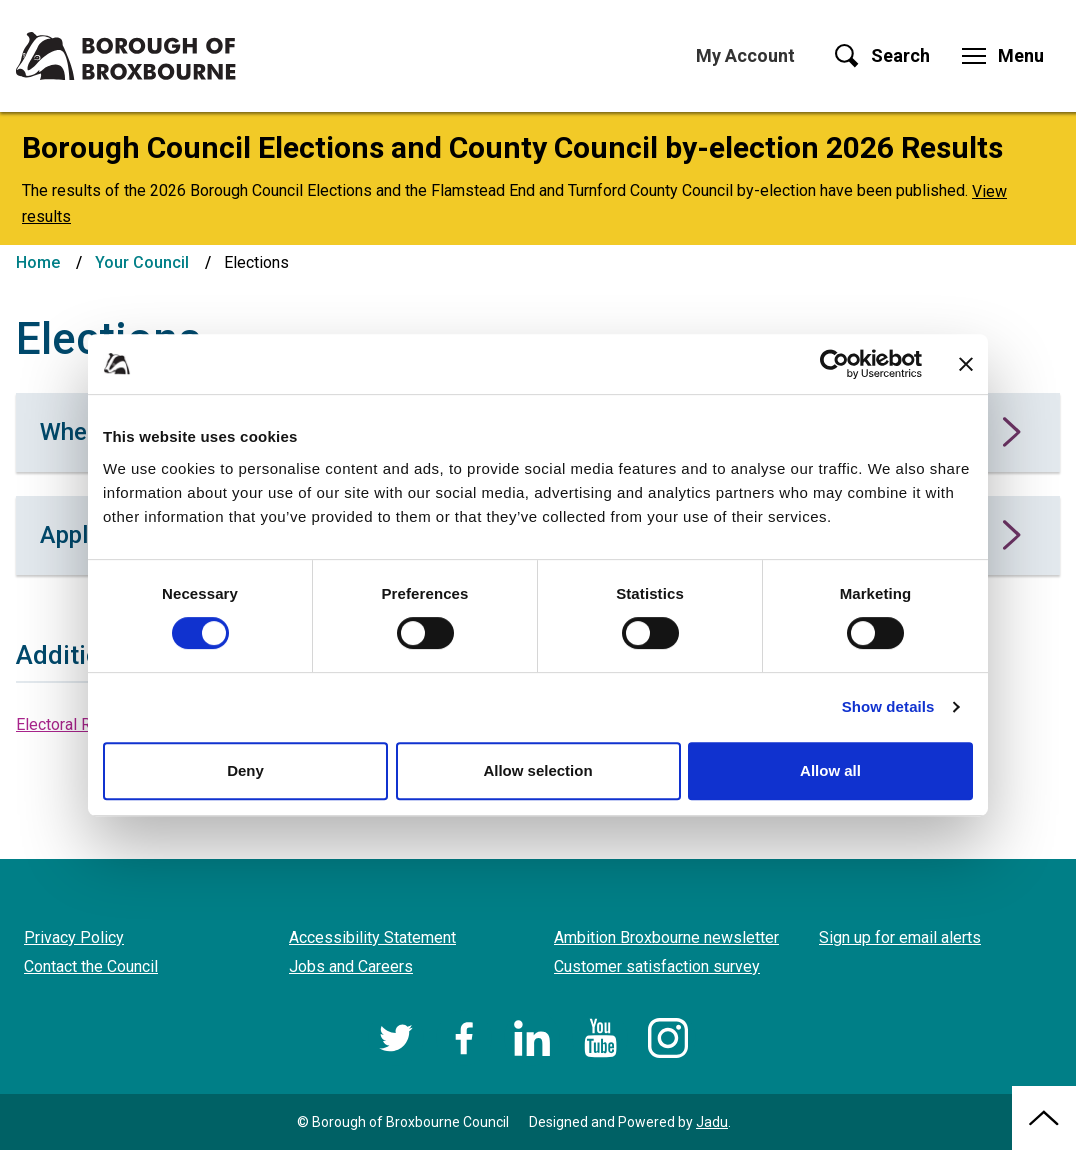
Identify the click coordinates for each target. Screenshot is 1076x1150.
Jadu (712, 1122)
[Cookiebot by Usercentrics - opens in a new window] (834, 364)
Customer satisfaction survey (657, 966)
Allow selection (537, 770)
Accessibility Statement (372, 937)
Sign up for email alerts (900, 937)
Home (38, 262)
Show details (888, 706)
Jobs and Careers (351, 966)
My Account (745, 55)
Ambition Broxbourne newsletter (666, 937)
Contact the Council (91, 966)
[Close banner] (966, 364)
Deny (245, 770)
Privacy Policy (74, 937)
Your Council (142, 262)
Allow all (830, 770)
